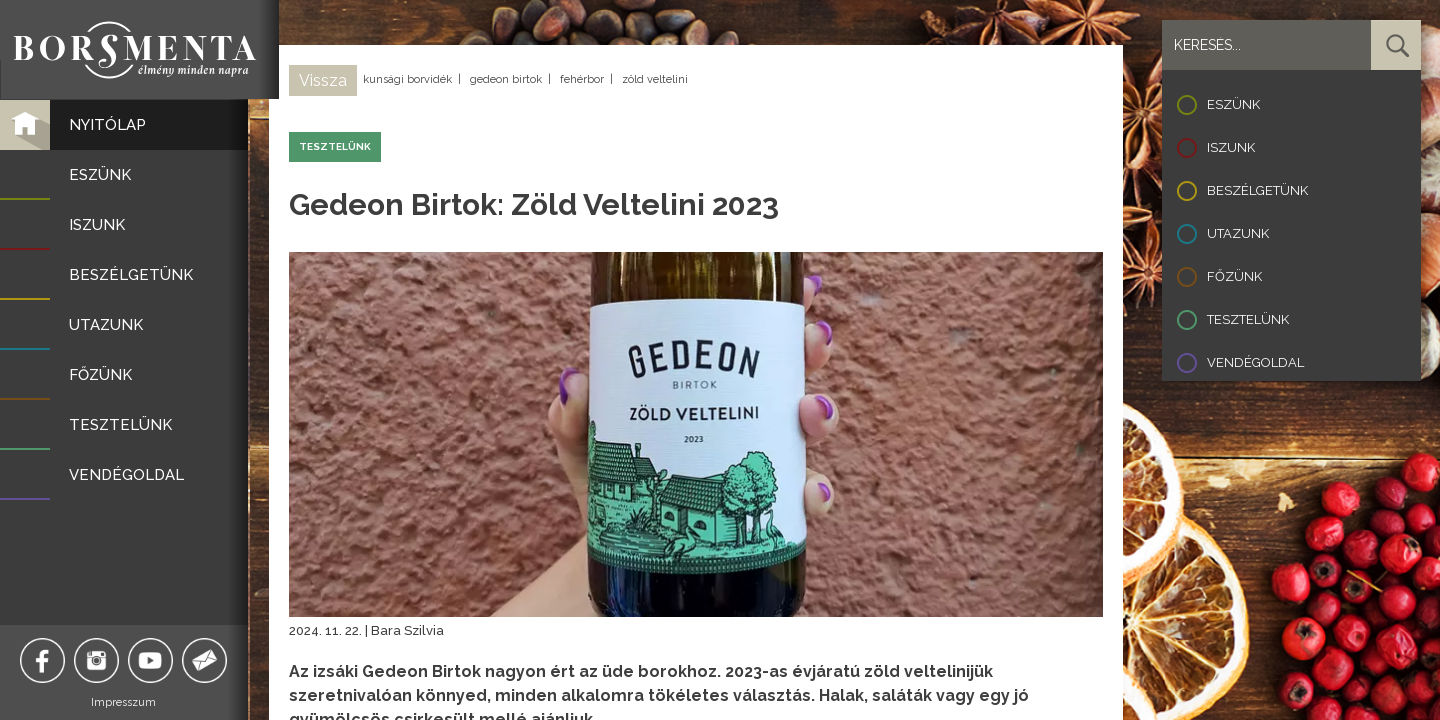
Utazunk (1238, 233)
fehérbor (582, 79)
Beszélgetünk (1257, 190)
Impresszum (125, 702)
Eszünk (1233, 104)
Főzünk (1234, 276)
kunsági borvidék (407, 79)
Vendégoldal (1255, 362)
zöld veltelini (655, 79)
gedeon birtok (506, 79)
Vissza (323, 80)
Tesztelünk (1248, 319)
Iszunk (1231, 147)
